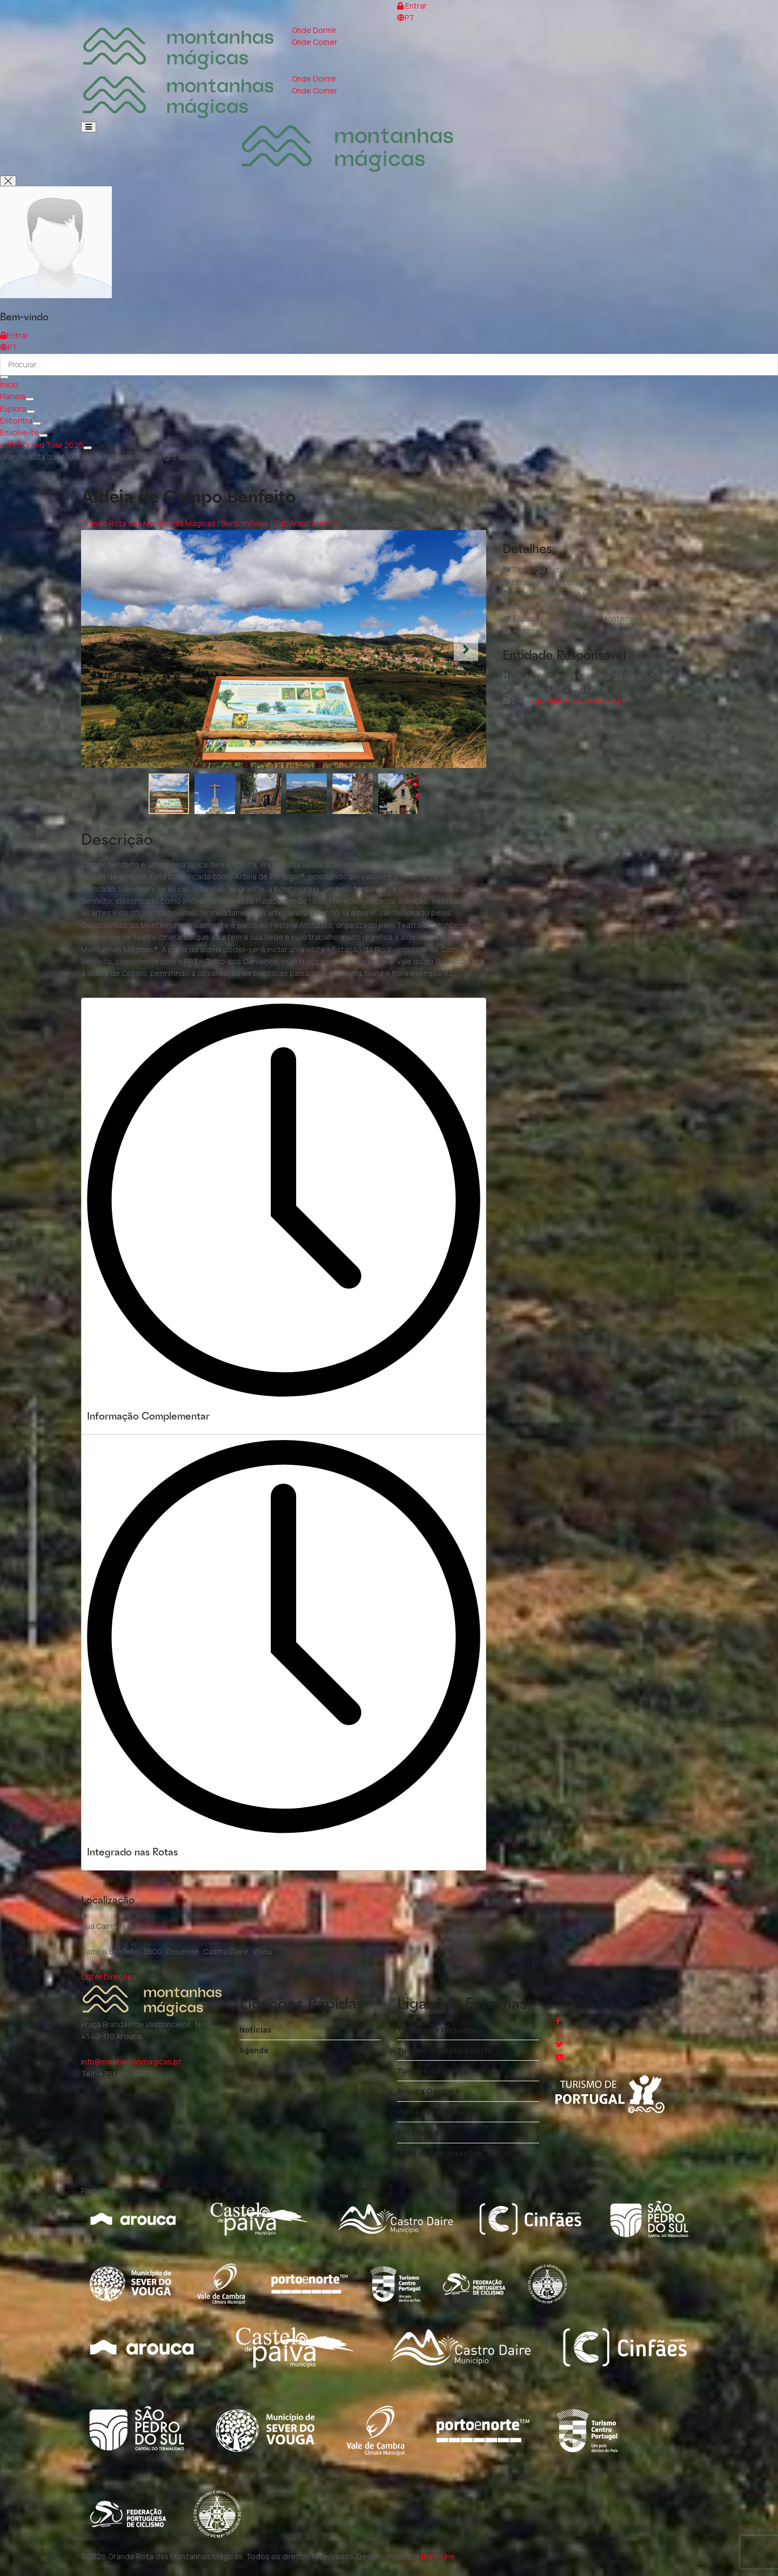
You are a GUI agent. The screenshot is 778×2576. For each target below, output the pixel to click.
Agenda (254, 2050)
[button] (466, 649)
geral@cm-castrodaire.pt (580, 701)
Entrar (412, 6)
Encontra (16, 420)
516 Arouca (418, 2132)
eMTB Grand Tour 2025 (41, 445)
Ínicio (9, 384)
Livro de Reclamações (439, 2153)
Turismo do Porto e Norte (445, 2050)
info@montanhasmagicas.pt (131, 2061)
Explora (13, 408)
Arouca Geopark (428, 2091)
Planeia (12, 396)
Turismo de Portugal (435, 2030)
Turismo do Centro (432, 2071)
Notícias (255, 2030)
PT (405, 17)
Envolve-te (19, 432)
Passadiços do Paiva (435, 2112)
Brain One (438, 2556)
